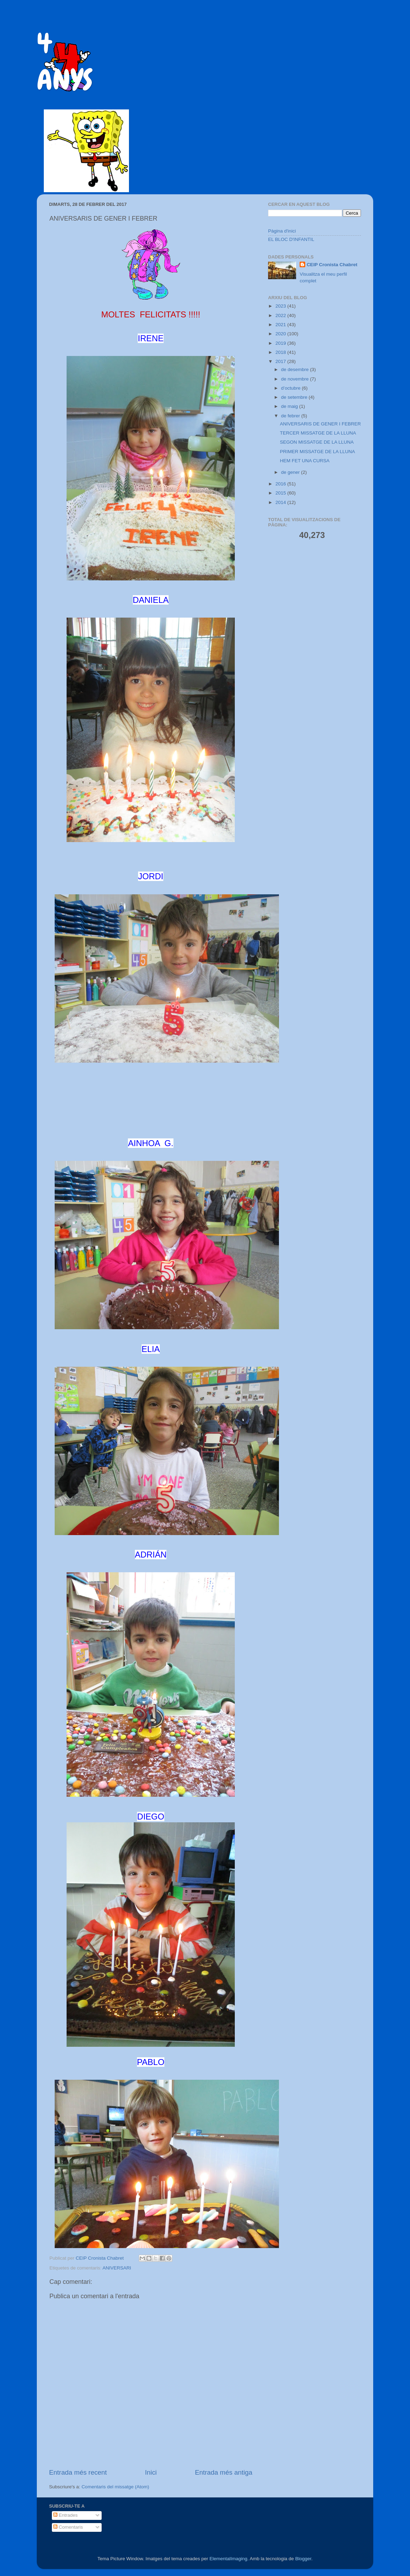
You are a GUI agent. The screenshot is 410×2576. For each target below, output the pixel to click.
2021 (281, 324)
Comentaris (68, 2527)
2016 (281, 483)
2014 (281, 502)
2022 (281, 315)
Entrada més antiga (223, 2472)
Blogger (303, 2558)
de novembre (295, 379)
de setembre (295, 397)
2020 (281, 333)
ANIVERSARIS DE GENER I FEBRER (320, 423)
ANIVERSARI (117, 2268)
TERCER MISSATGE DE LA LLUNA (318, 433)
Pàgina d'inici (282, 231)
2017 (281, 361)
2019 (281, 343)
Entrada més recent (78, 2472)
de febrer (291, 415)
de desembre (295, 369)
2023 (281, 306)
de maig (290, 406)
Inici (151, 2472)
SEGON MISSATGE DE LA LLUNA (317, 442)
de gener (291, 472)
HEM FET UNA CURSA (305, 460)
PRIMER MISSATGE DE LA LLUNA (317, 451)
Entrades (65, 2515)
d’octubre (291, 388)
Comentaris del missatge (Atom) (115, 2486)
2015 (281, 493)
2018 (281, 352)
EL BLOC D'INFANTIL (291, 239)
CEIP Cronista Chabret (332, 264)
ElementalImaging (228, 2558)
